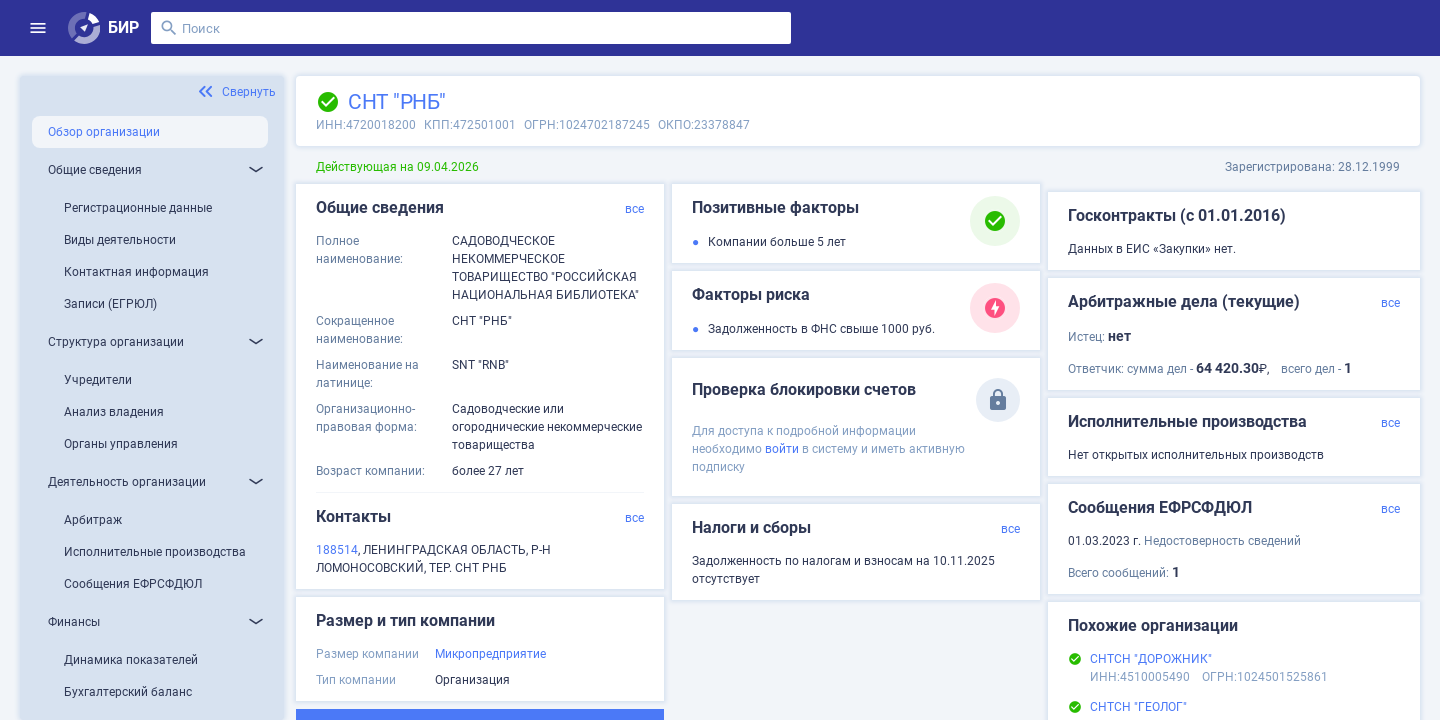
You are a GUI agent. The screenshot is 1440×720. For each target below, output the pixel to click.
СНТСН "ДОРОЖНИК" (1151, 659)
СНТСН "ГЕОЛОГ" (1138, 707)
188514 (337, 550)
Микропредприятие (490, 654)
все (634, 209)
